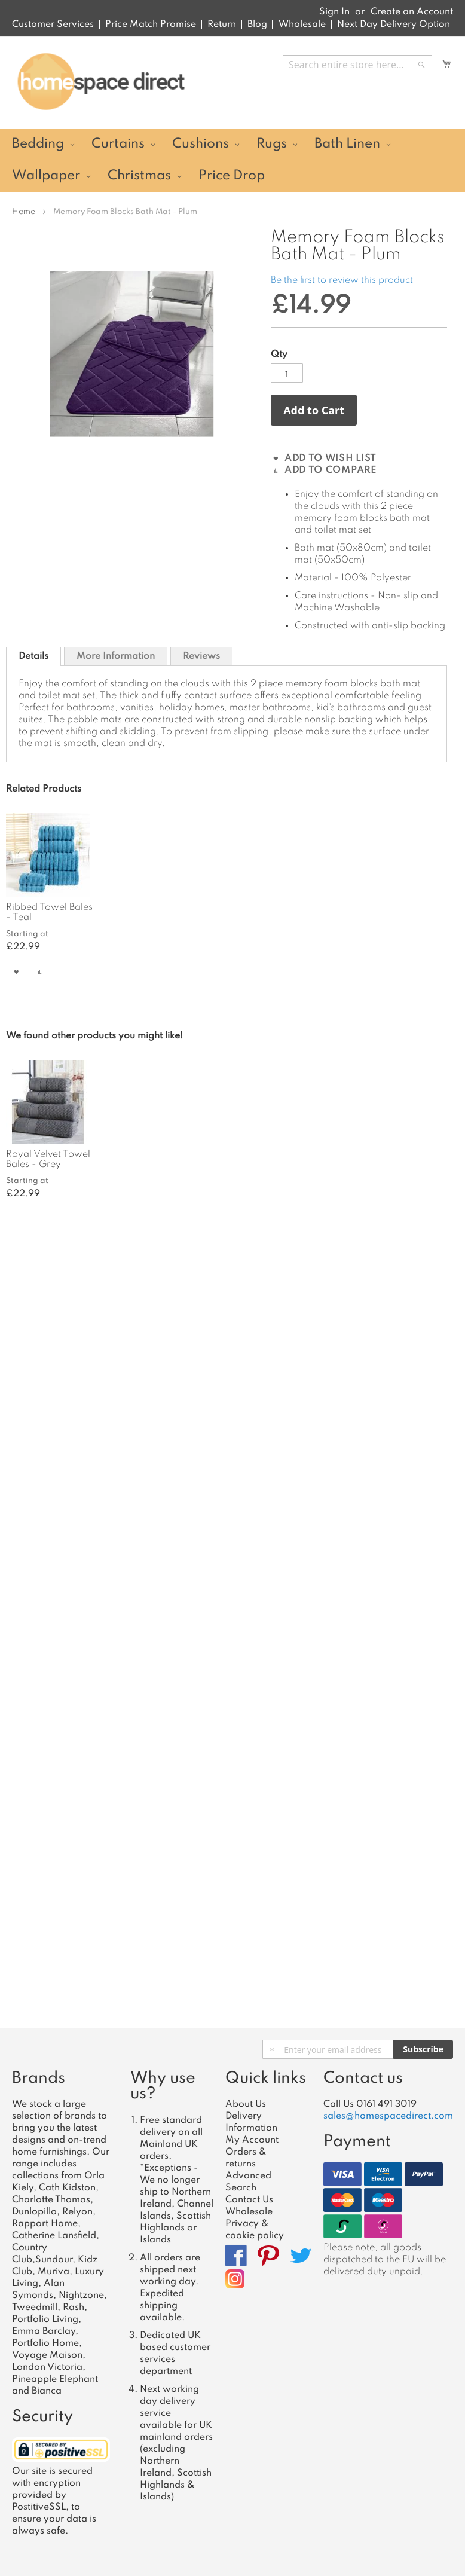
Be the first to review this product (342, 280)
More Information (116, 656)
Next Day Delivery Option (393, 24)
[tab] (33, 656)
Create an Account (412, 12)
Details (33, 656)
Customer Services (53, 24)
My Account (252, 2140)
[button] (16, 971)
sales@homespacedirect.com (388, 2116)
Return (221, 24)
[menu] (232, 160)
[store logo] (100, 82)
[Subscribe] (423, 2049)
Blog (257, 24)
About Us (245, 2104)
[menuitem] (41, 144)
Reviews (201, 656)
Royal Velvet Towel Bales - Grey (48, 1159)
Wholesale (302, 24)
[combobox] (357, 64)
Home (23, 212)
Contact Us (249, 2200)
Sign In (334, 12)
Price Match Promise (150, 24)
